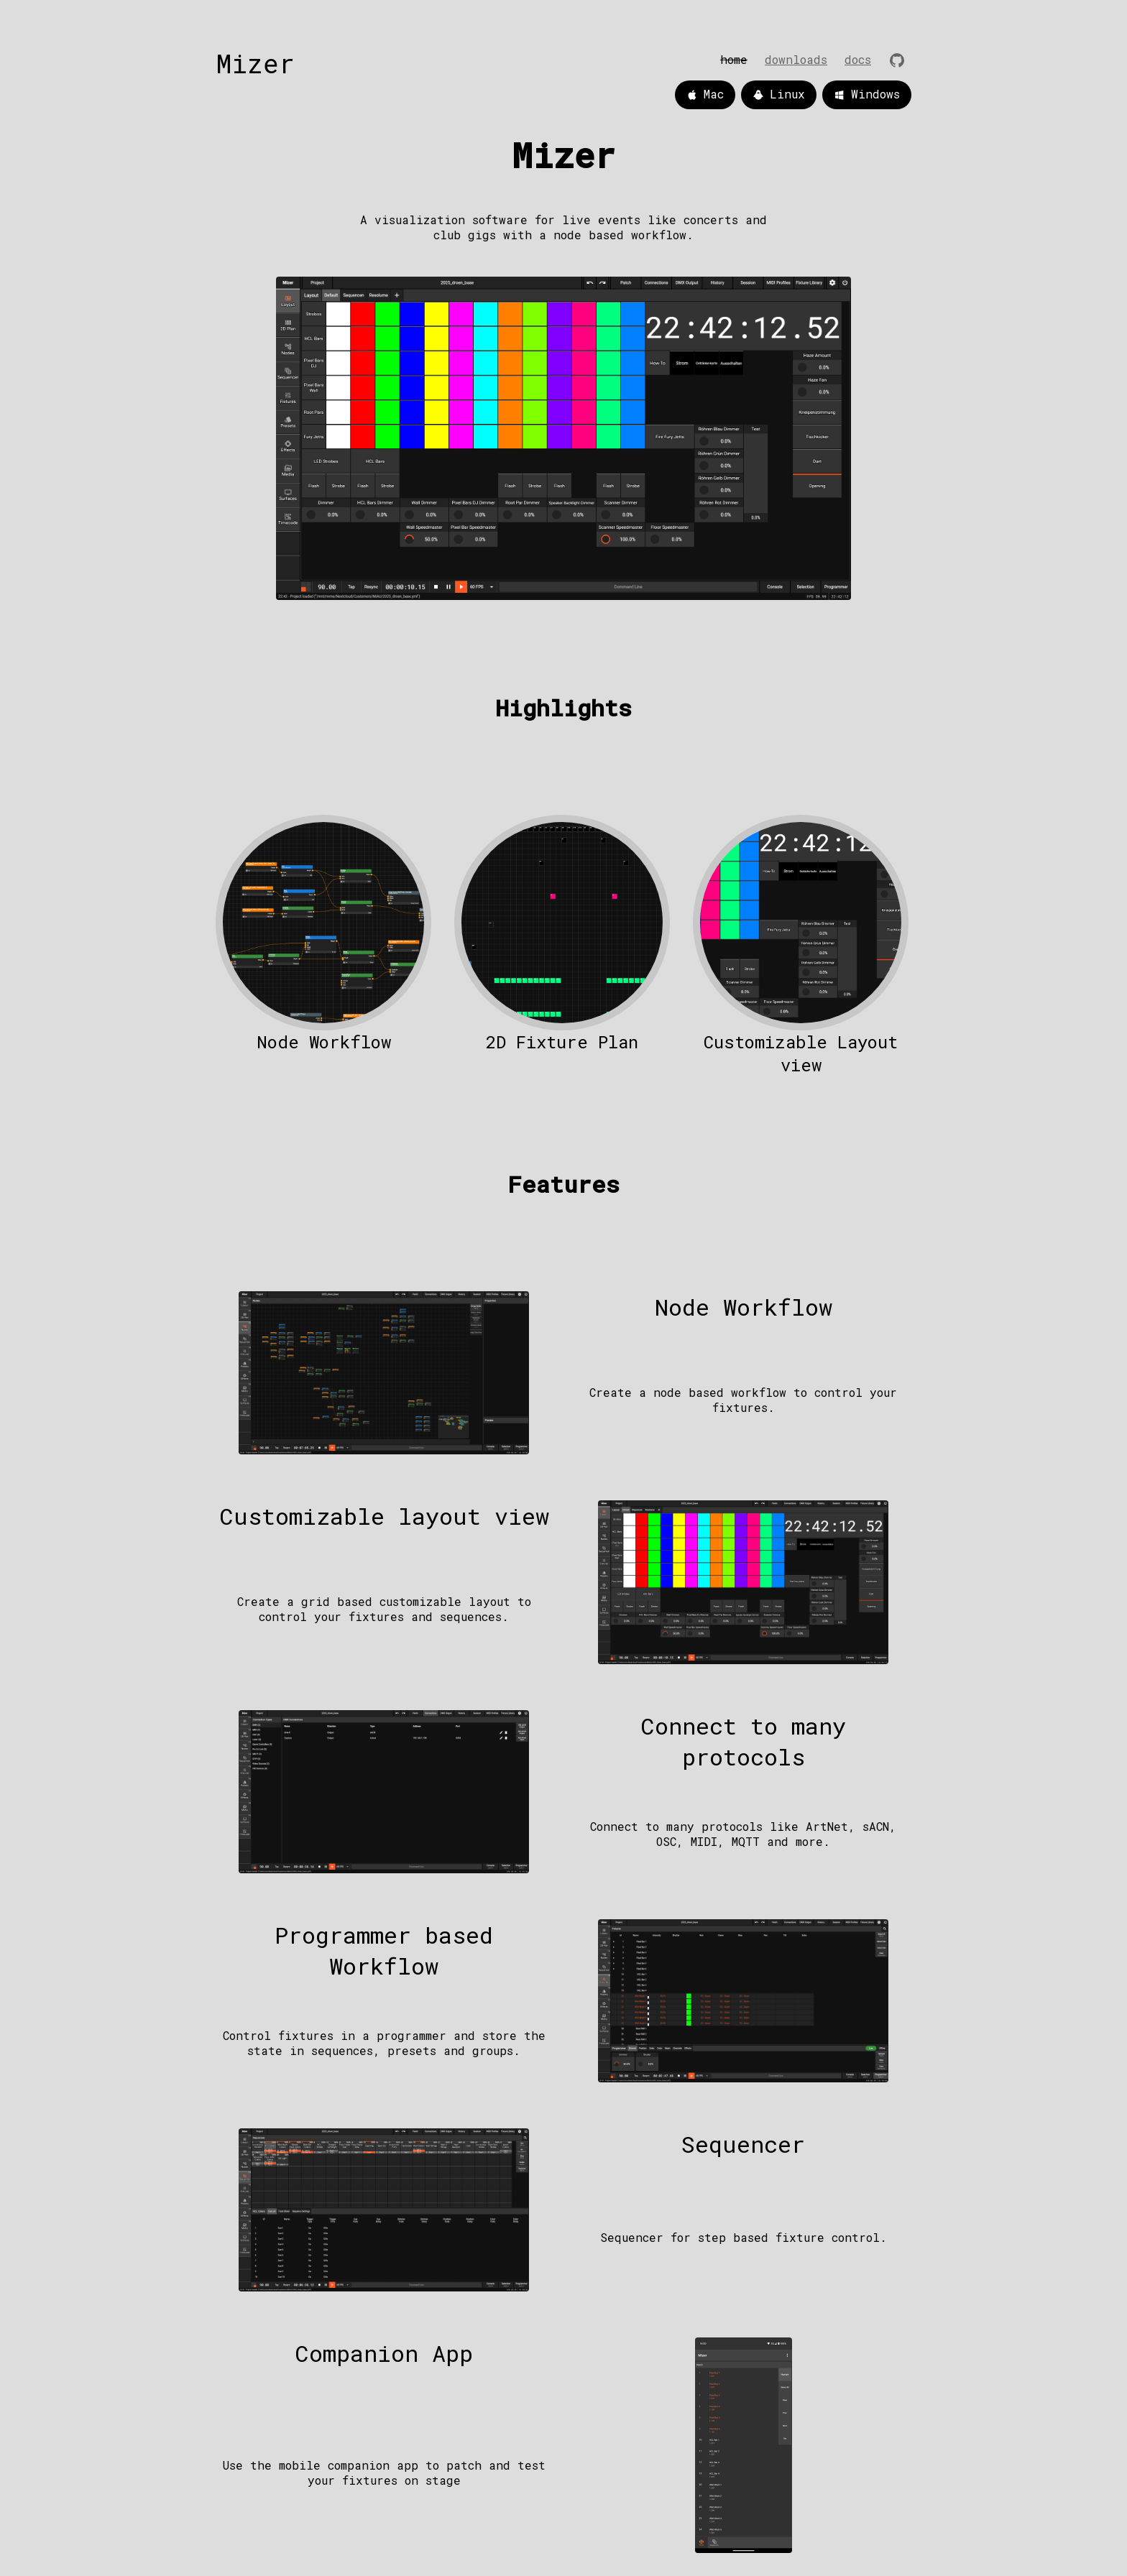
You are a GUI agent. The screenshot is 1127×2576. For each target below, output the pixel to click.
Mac (705, 94)
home (734, 59)
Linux (779, 94)
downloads (796, 59)
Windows (867, 94)
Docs (858, 59)
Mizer (255, 63)
